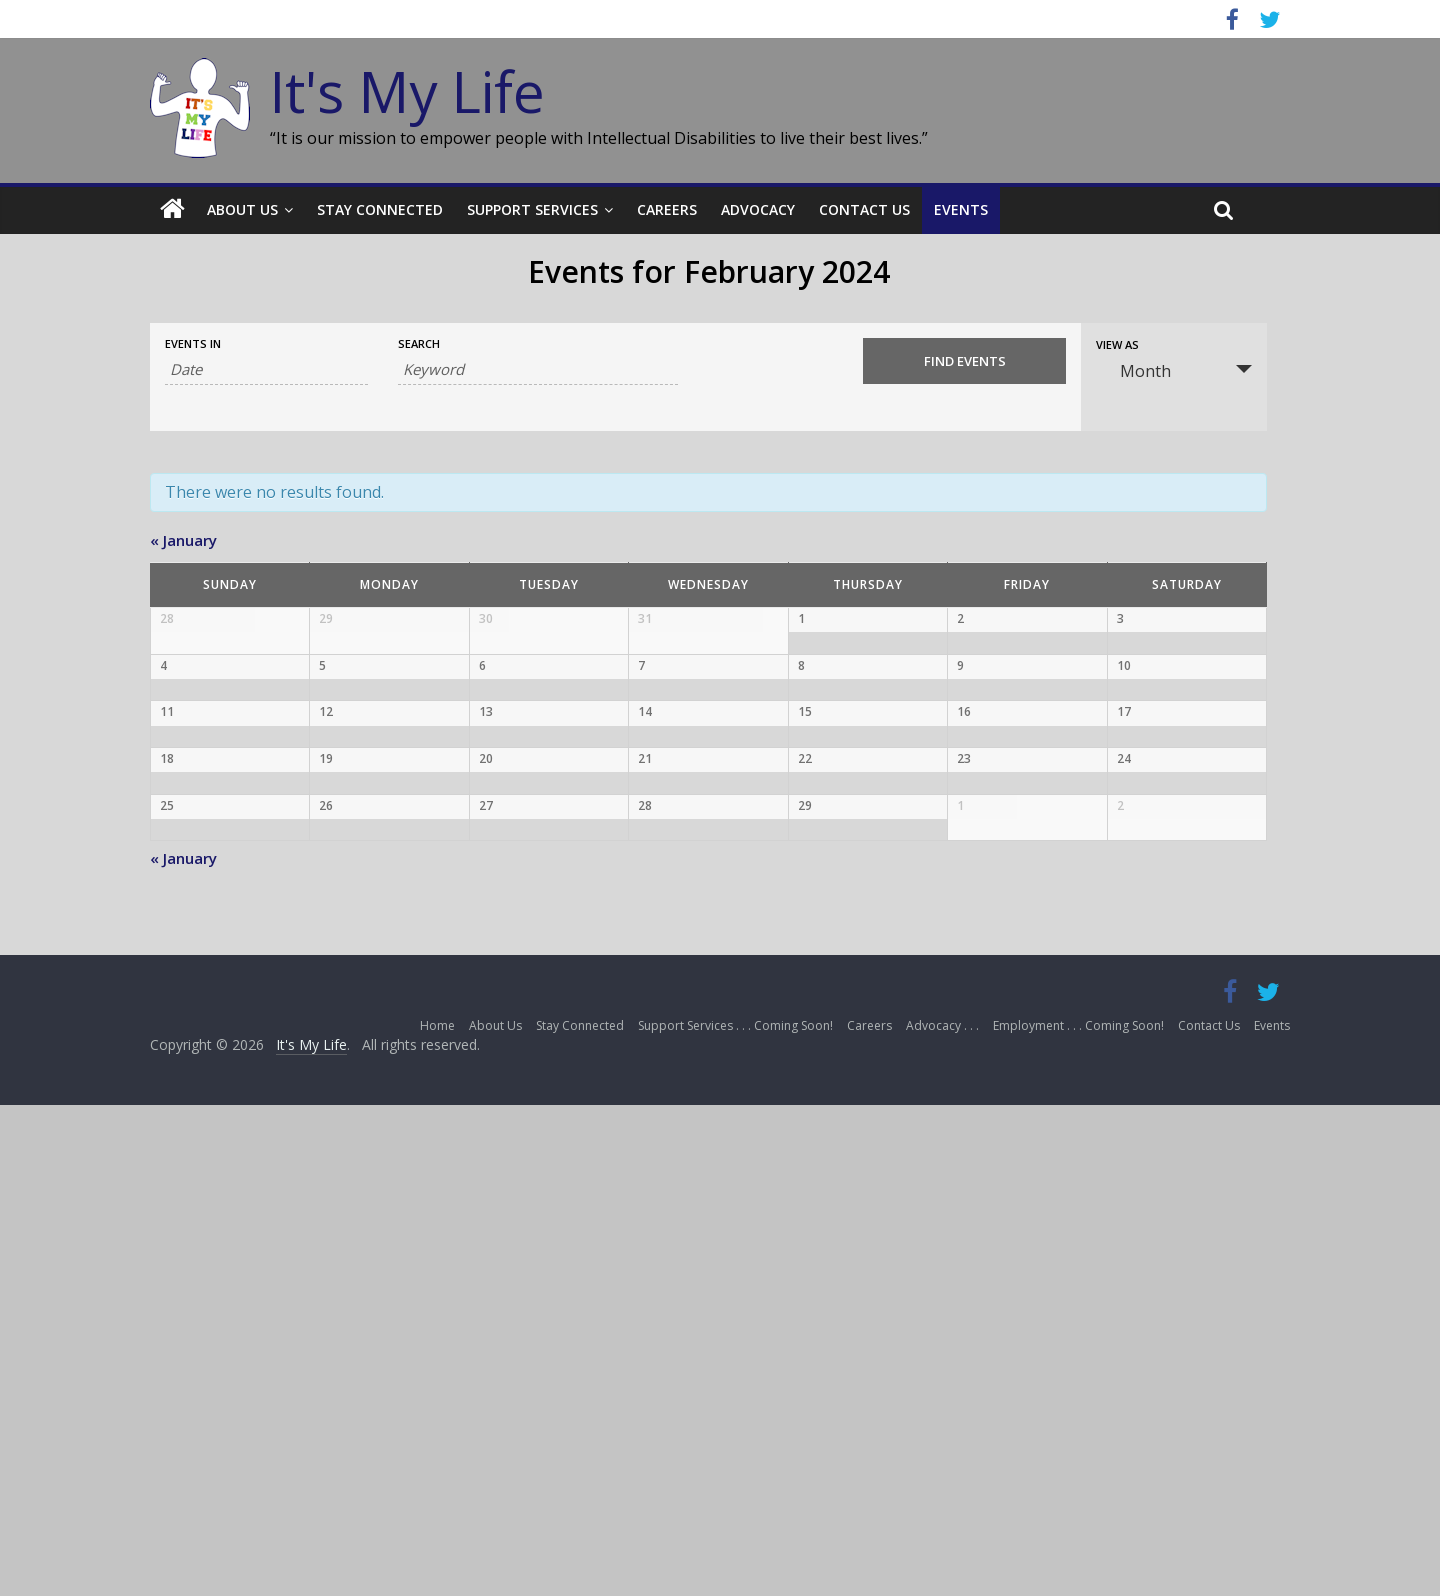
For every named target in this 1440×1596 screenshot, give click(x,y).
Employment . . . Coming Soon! (1078, 1517)
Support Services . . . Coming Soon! (735, 1517)
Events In (193, 343)
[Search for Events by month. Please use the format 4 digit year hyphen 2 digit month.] (266, 369)
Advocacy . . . (942, 1517)
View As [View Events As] (1117, 344)
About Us (242, 209)
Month (1133, 371)
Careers (667, 209)
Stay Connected (380, 209)
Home (437, 1517)
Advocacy (758, 209)
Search (419, 343)
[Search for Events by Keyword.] (538, 369)
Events (961, 209)
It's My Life (407, 91)
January (183, 540)
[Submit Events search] (964, 361)
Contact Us (864, 209)
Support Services (532, 209)
